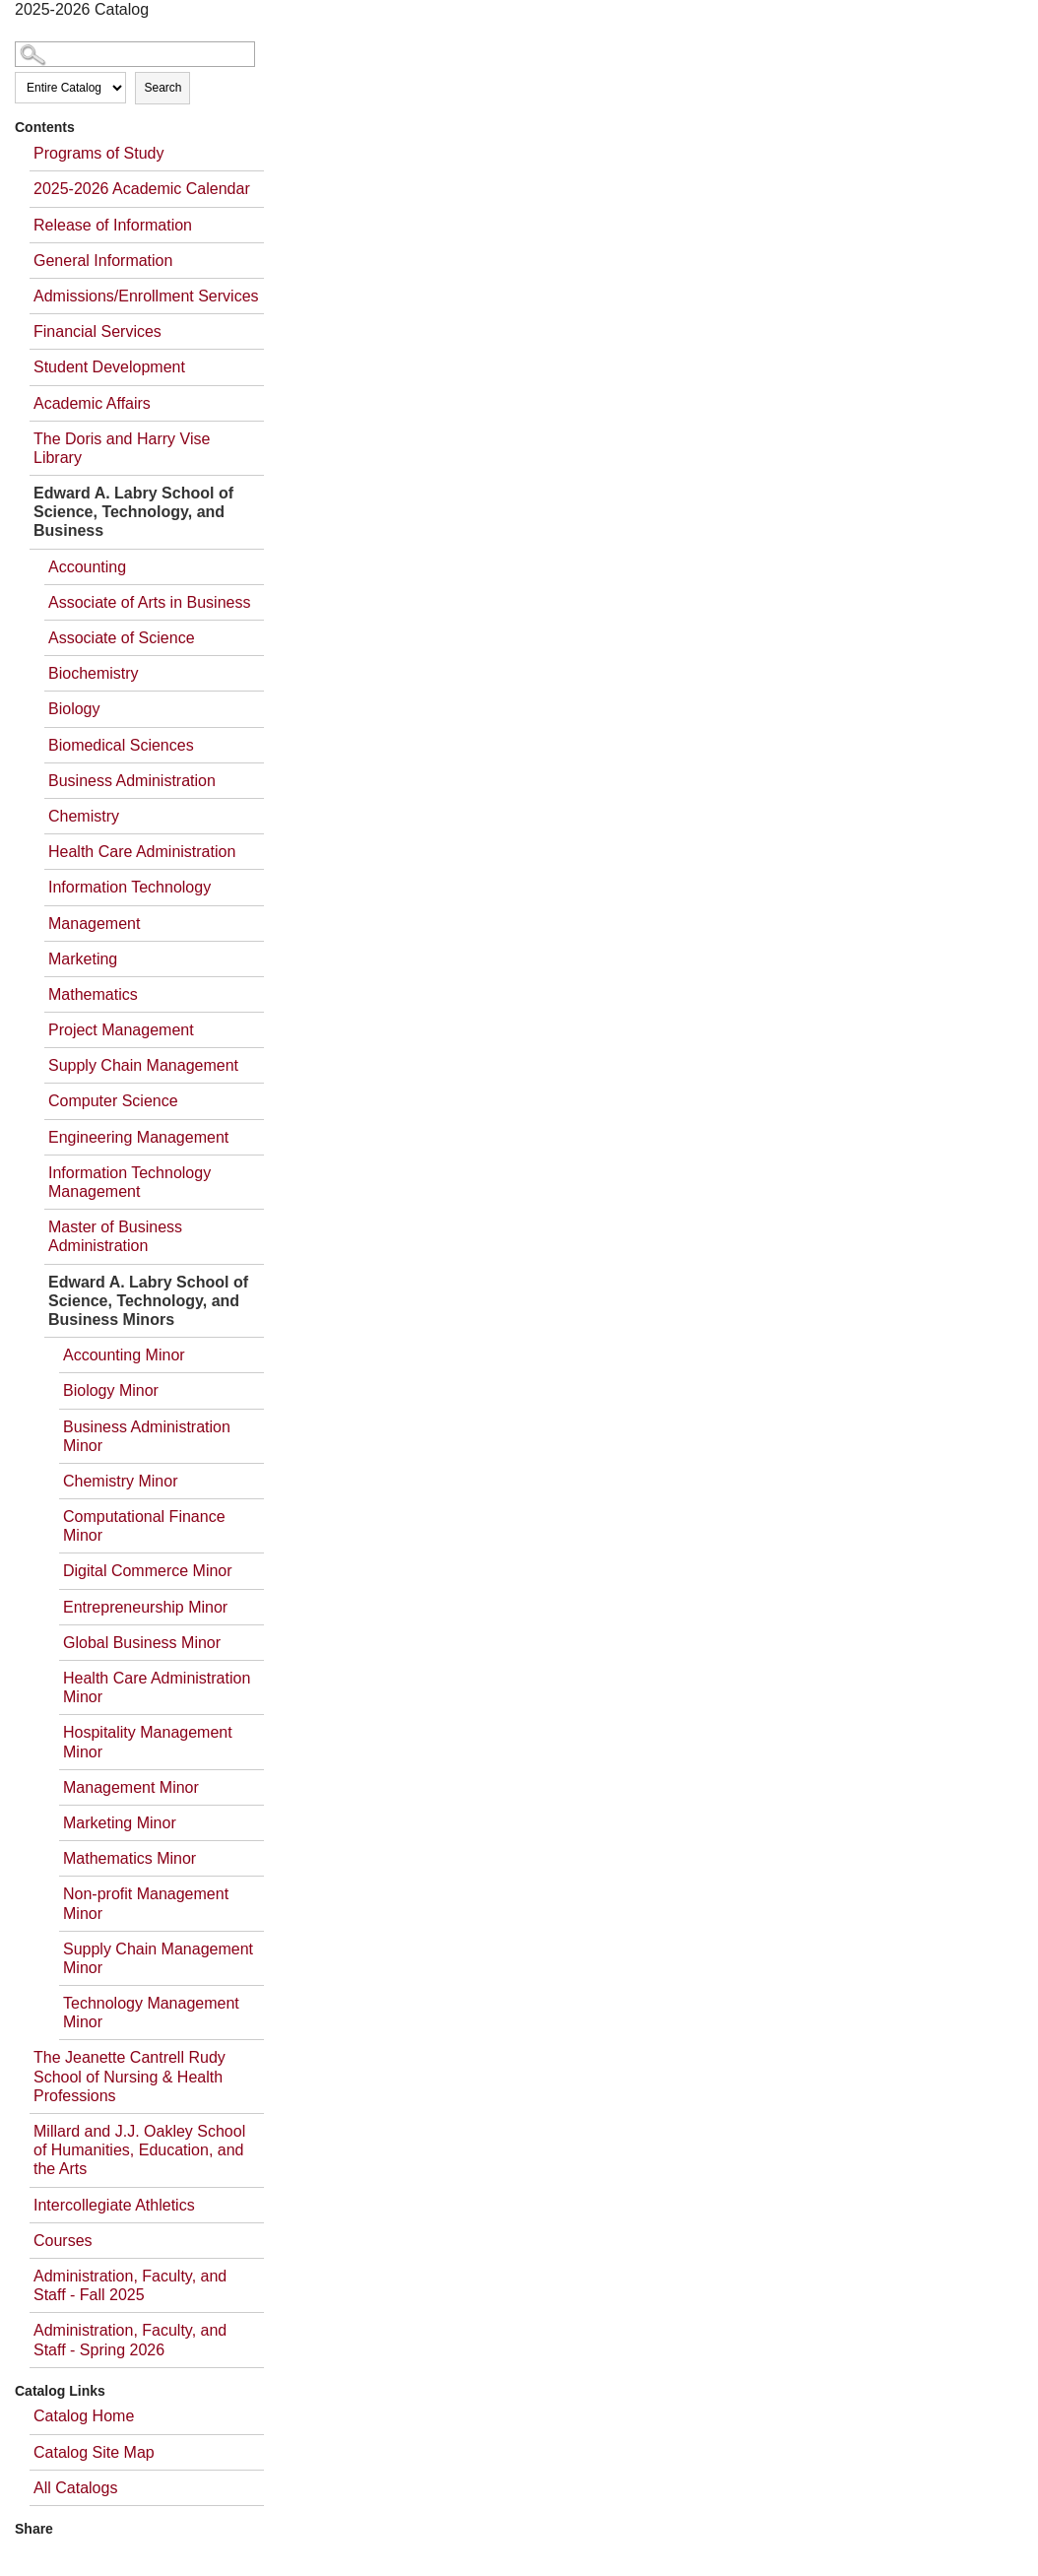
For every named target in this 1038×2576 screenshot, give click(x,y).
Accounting (87, 567)
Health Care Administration (141, 851)
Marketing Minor (119, 1823)
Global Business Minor (142, 1642)
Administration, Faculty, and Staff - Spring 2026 (130, 2339)
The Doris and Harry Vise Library (121, 448)
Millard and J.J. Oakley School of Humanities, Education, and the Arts (139, 2150)
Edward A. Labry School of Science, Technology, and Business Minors (148, 1301)
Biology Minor (111, 1390)
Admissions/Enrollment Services (146, 296)
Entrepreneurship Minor (145, 1607)
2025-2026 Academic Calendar (141, 188)
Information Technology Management (129, 1182)
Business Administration (132, 780)
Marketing (82, 959)
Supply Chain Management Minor (158, 1958)
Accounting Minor (124, 1355)
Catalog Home (83, 2416)
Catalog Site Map (94, 2452)
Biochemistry (93, 673)
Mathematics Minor (129, 1858)
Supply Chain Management (143, 1065)
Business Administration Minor (146, 1436)
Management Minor (131, 1787)
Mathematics (93, 994)
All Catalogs (75, 2487)
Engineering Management (138, 1137)
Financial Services (97, 331)
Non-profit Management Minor (145, 1903)
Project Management (121, 1030)
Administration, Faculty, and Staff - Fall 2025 (130, 2285)
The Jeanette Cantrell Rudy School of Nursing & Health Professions (129, 2076)
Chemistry (83, 816)
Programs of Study (98, 153)
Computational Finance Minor (144, 1526)
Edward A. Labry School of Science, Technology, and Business (133, 512)
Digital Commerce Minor (147, 1570)
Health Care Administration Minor (156, 1687)
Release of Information (112, 225)
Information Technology (129, 887)
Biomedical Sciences (121, 745)
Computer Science (113, 1100)
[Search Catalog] (135, 54)
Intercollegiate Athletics (114, 2205)
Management (94, 923)
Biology (73, 708)
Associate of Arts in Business (149, 602)
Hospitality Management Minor (147, 1741)
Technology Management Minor (151, 2012)
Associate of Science (121, 637)
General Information (102, 260)
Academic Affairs (92, 403)
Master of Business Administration (115, 1236)
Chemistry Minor (120, 1481)
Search (162, 88)
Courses (63, 2240)
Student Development (109, 367)
